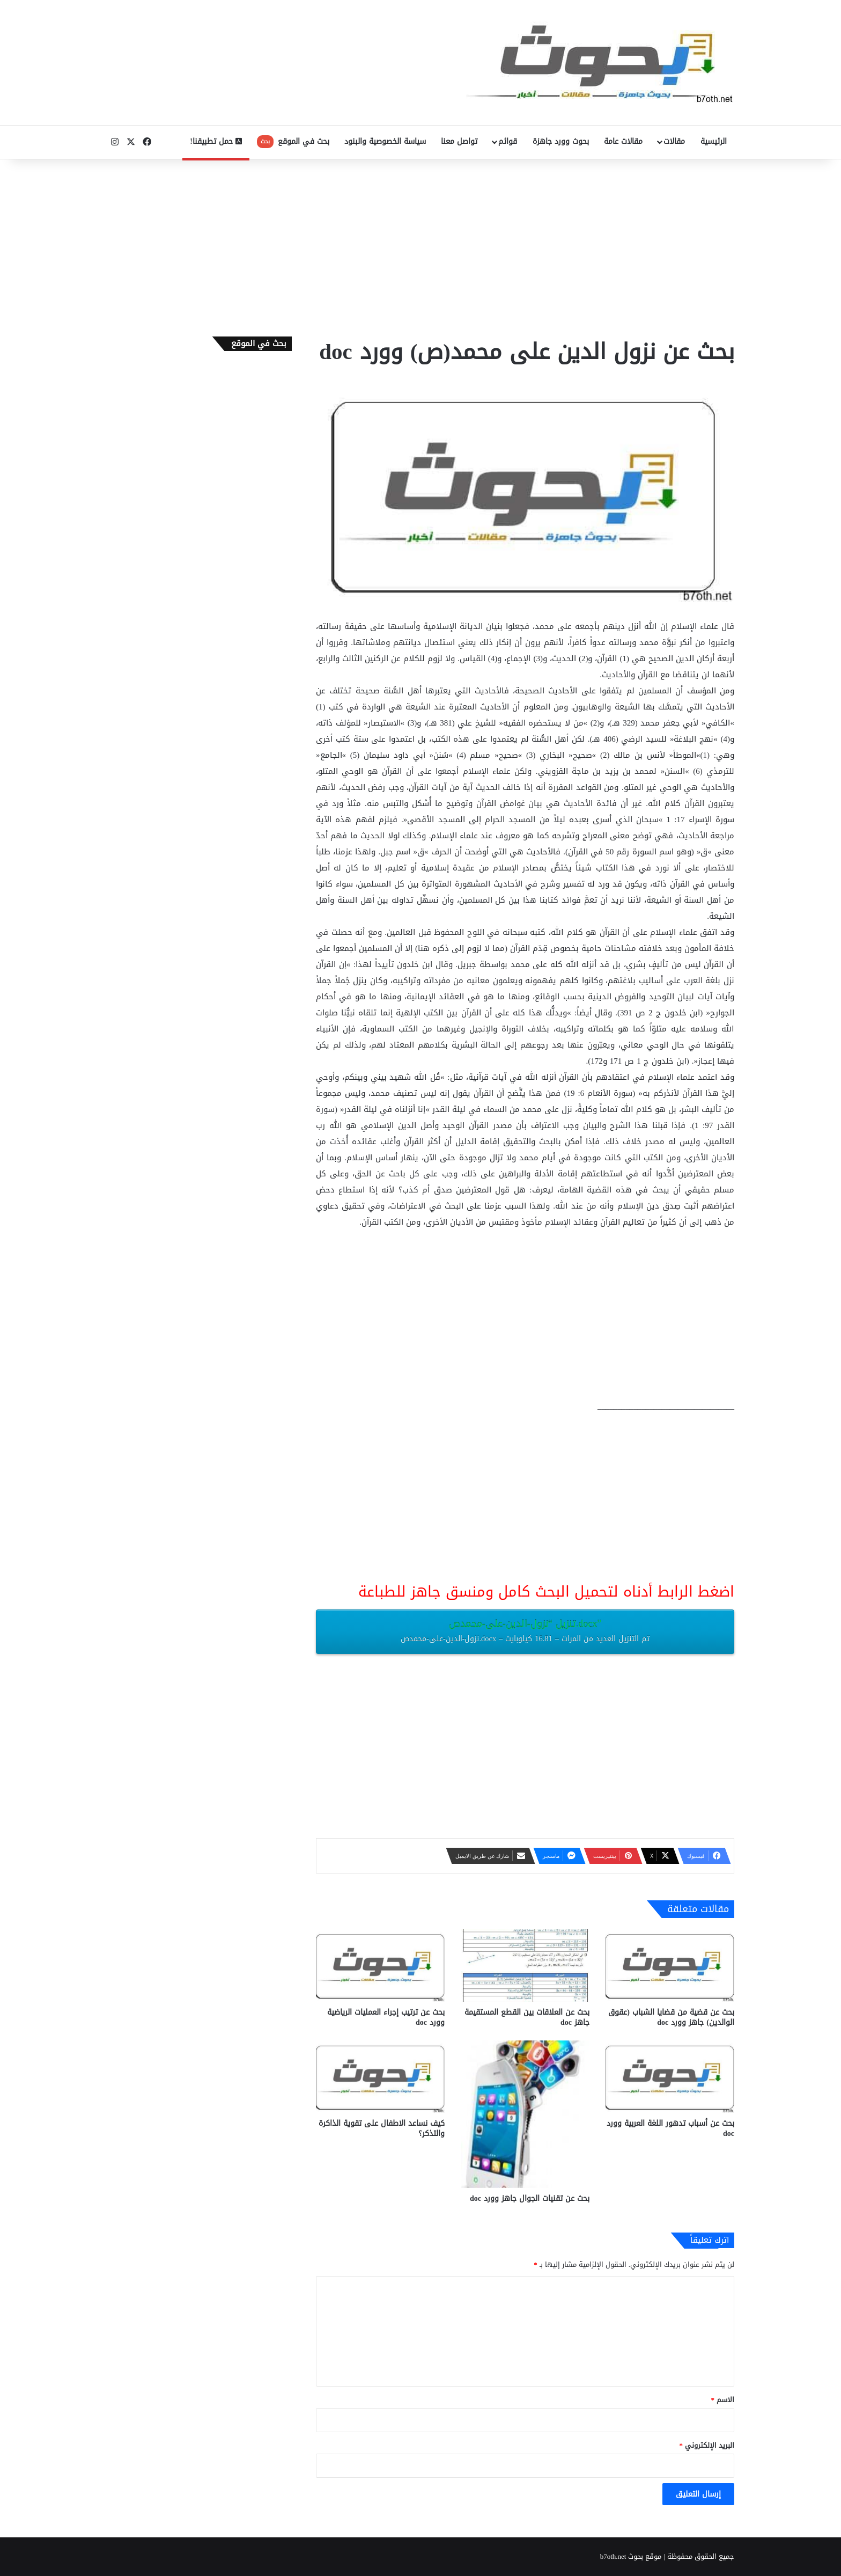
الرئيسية (713, 141)
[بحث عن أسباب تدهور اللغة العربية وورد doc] (670, 2076)
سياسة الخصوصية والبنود (385, 141)
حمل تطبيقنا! (216, 141)
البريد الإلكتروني (707, 2445)
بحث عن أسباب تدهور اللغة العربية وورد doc (670, 2128)
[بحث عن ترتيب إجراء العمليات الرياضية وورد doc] (380, 1965)
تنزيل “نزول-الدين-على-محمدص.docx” (525, 1630)
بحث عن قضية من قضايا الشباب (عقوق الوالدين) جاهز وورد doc (671, 2017)
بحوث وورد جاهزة (561, 141)
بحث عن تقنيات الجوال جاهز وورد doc (529, 2198)
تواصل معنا (459, 141)
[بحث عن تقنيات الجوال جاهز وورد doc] (525, 2114)
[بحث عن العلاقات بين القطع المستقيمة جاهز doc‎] (525, 1965)
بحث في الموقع (293, 141)
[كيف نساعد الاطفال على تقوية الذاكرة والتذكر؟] (380, 2076)
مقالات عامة (623, 141)
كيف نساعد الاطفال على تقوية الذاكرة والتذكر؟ (382, 2128)
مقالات (674, 141)
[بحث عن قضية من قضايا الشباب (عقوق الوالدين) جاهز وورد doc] (670, 1965)
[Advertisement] (420, 245)
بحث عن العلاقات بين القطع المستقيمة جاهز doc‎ (526, 2017)
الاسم (723, 2399)
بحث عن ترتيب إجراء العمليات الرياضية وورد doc (386, 2017)
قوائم (507, 141)
